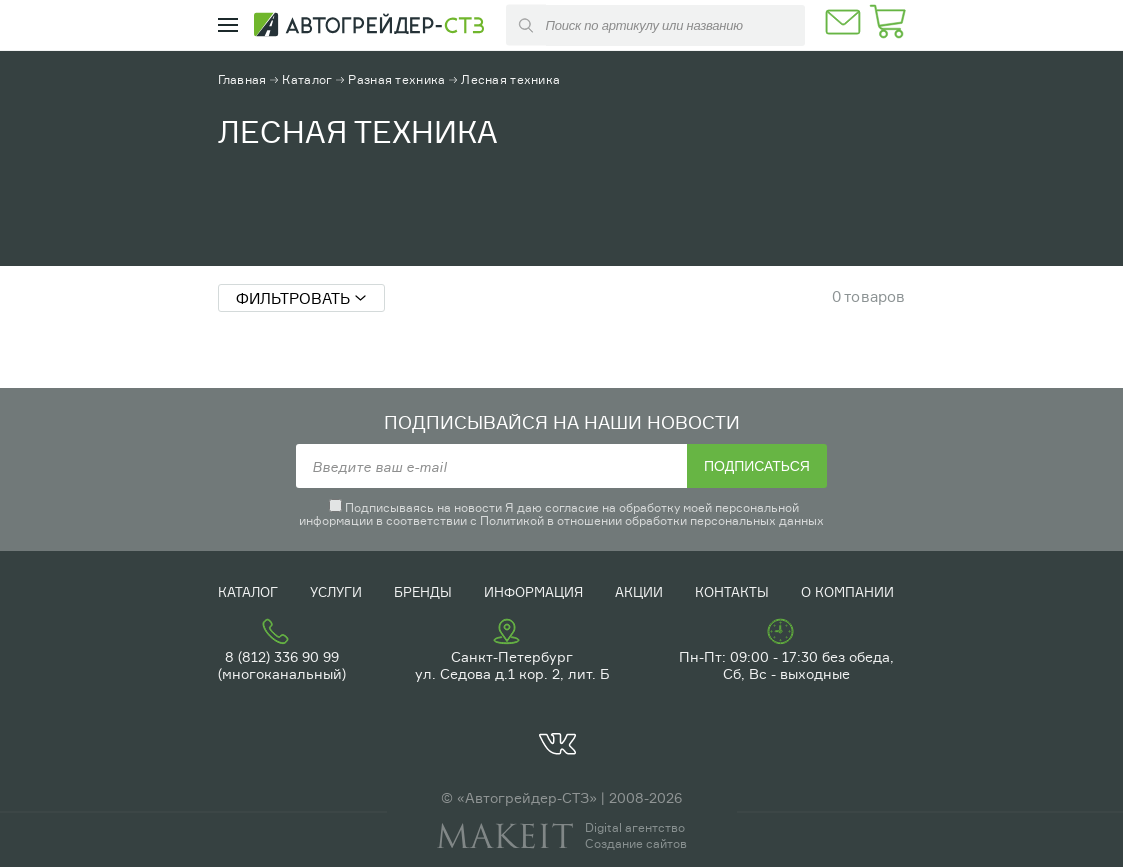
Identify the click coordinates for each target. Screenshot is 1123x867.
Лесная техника (510, 79)
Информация (533, 592)
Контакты (732, 592)
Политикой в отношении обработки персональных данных (652, 520)
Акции (639, 592)
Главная (242, 79)
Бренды (423, 592)
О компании (847, 592)
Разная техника (396, 79)
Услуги (336, 592)
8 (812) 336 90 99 (282, 656)
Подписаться (757, 466)
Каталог (307, 79)
